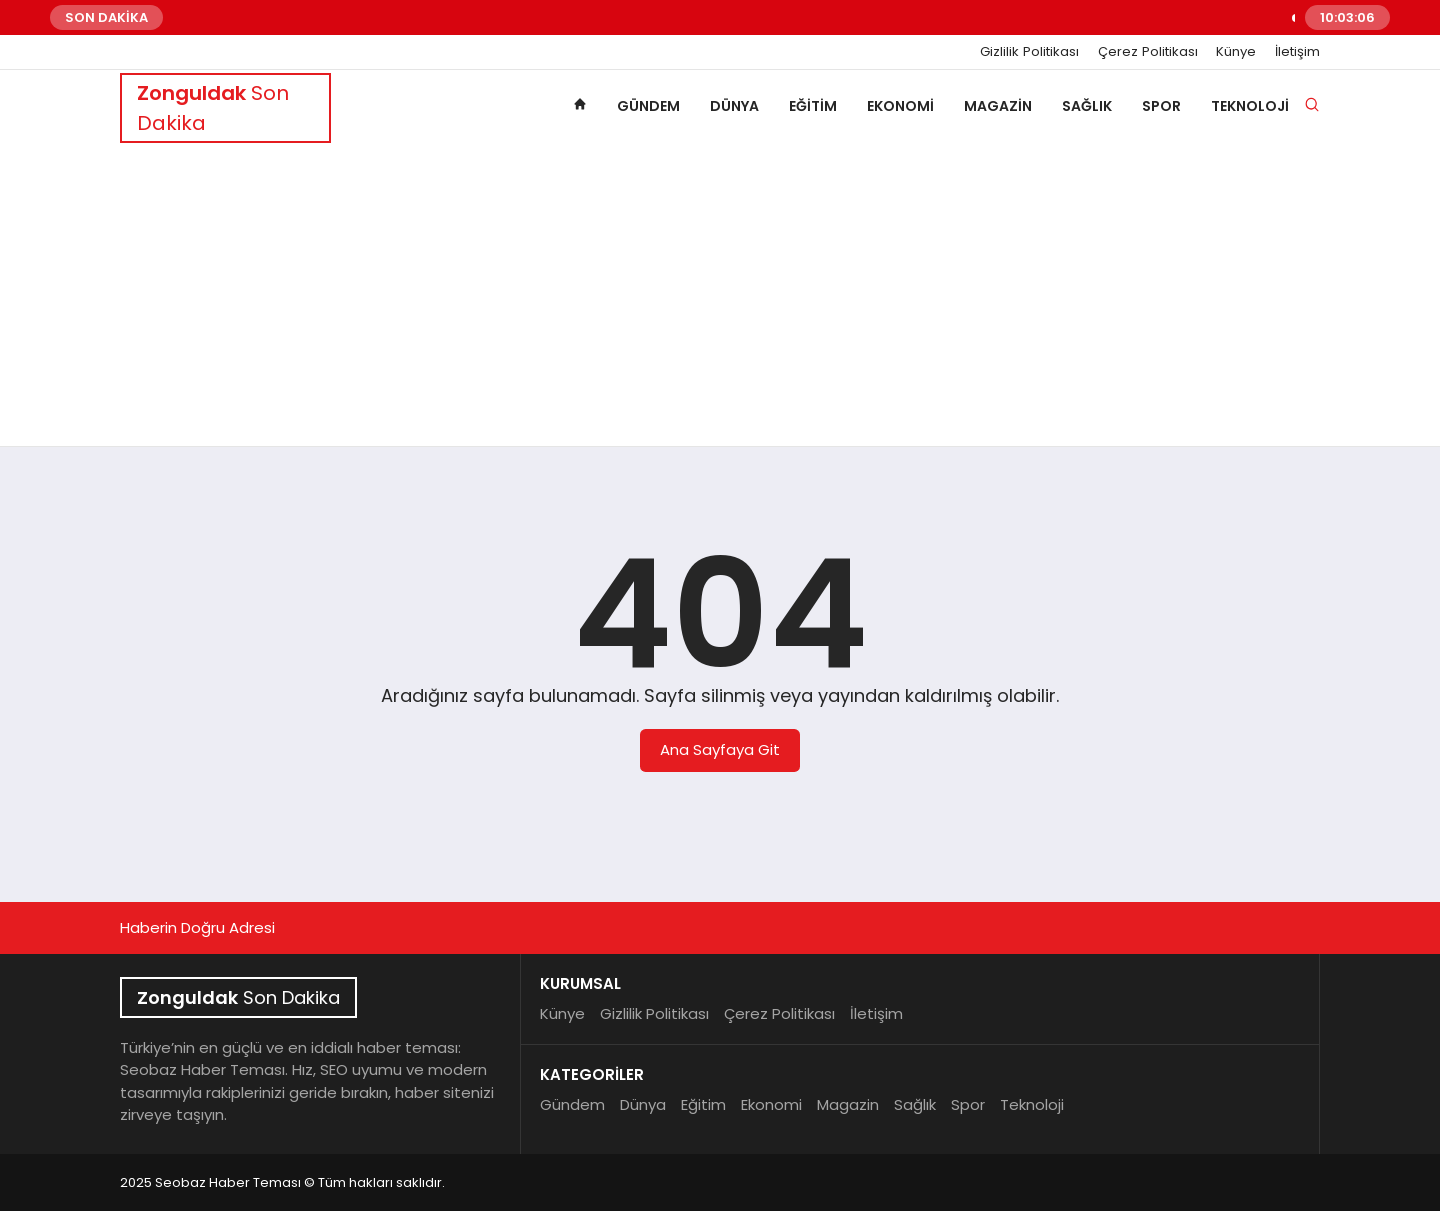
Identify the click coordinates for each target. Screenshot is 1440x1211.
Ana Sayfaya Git (720, 749)
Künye (1236, 52)
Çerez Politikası (1148, 52)
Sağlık (1087, 106)
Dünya (734, 106)
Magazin (998, 106)
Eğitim (813, 106)
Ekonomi (900, 106)
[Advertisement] (720, 296)
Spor (1161, 106)
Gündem (648, 106)
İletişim (1297, 52)
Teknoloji (1250, 106)
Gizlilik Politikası (1029, 52)
